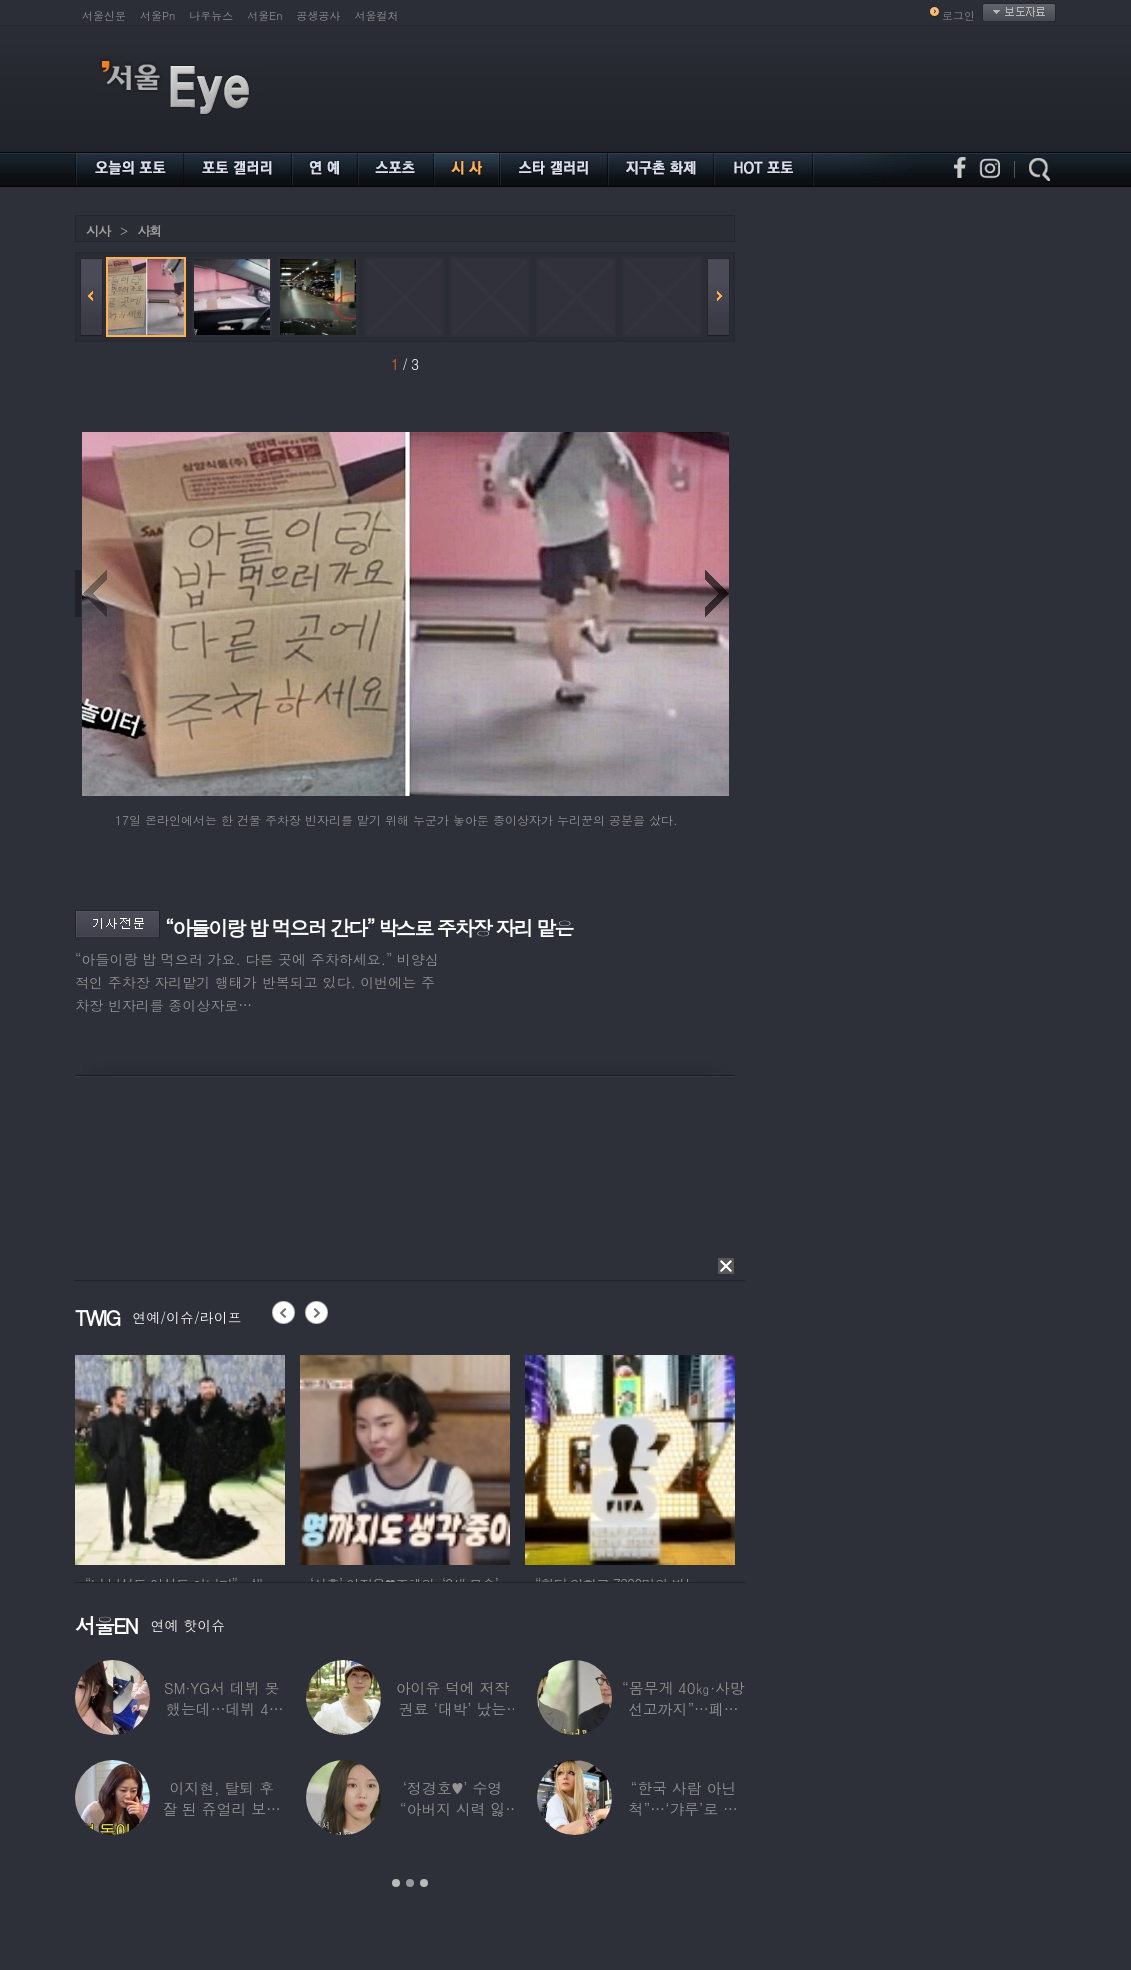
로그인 (958, 15)
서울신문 (104, 15)
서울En (264, 15)
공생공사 (319, 15)
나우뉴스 (211, 15)
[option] (180, 1457)
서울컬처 (377, 15)
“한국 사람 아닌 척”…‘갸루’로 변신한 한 (683, 1808)
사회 (149, 230)
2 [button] (410, 1883)
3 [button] (424, 1883)
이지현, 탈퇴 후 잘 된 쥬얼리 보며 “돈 (221, 1808)
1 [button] (396, 1883)
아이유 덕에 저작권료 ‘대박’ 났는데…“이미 (453, 1708)
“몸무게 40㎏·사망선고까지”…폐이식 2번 (683, 1708)
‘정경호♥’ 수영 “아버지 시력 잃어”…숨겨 (453, 1808)
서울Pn (157, 15)
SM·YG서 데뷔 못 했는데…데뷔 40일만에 (221, 1708)
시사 (98, 230)
